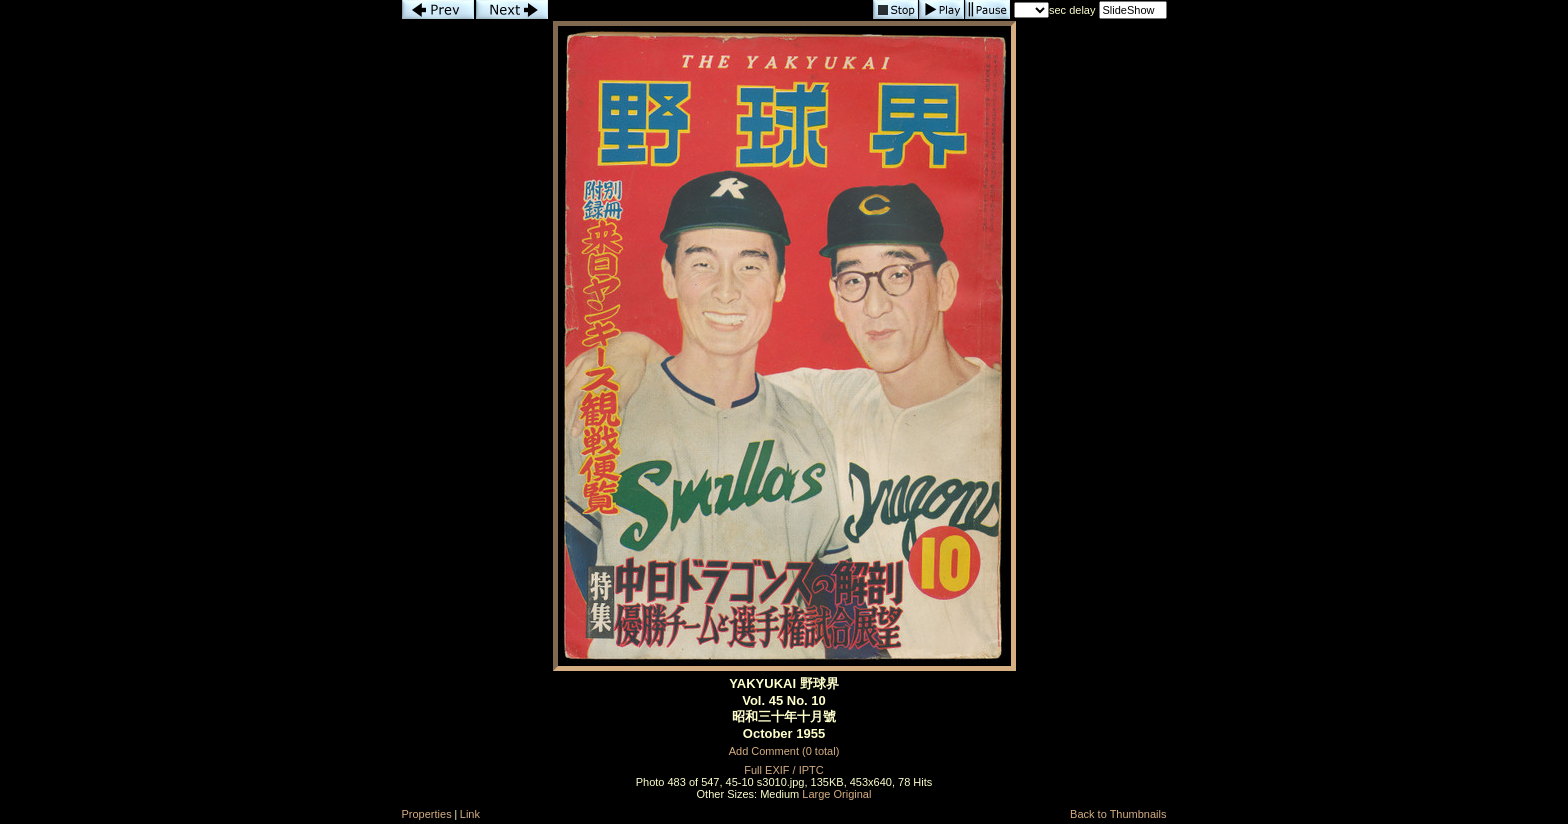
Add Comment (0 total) (784, 751)
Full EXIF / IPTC (783, 770)
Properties (427, 814)
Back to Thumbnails (1118, 814)
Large (816, 794)
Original (853, 794)
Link (470, 814)
